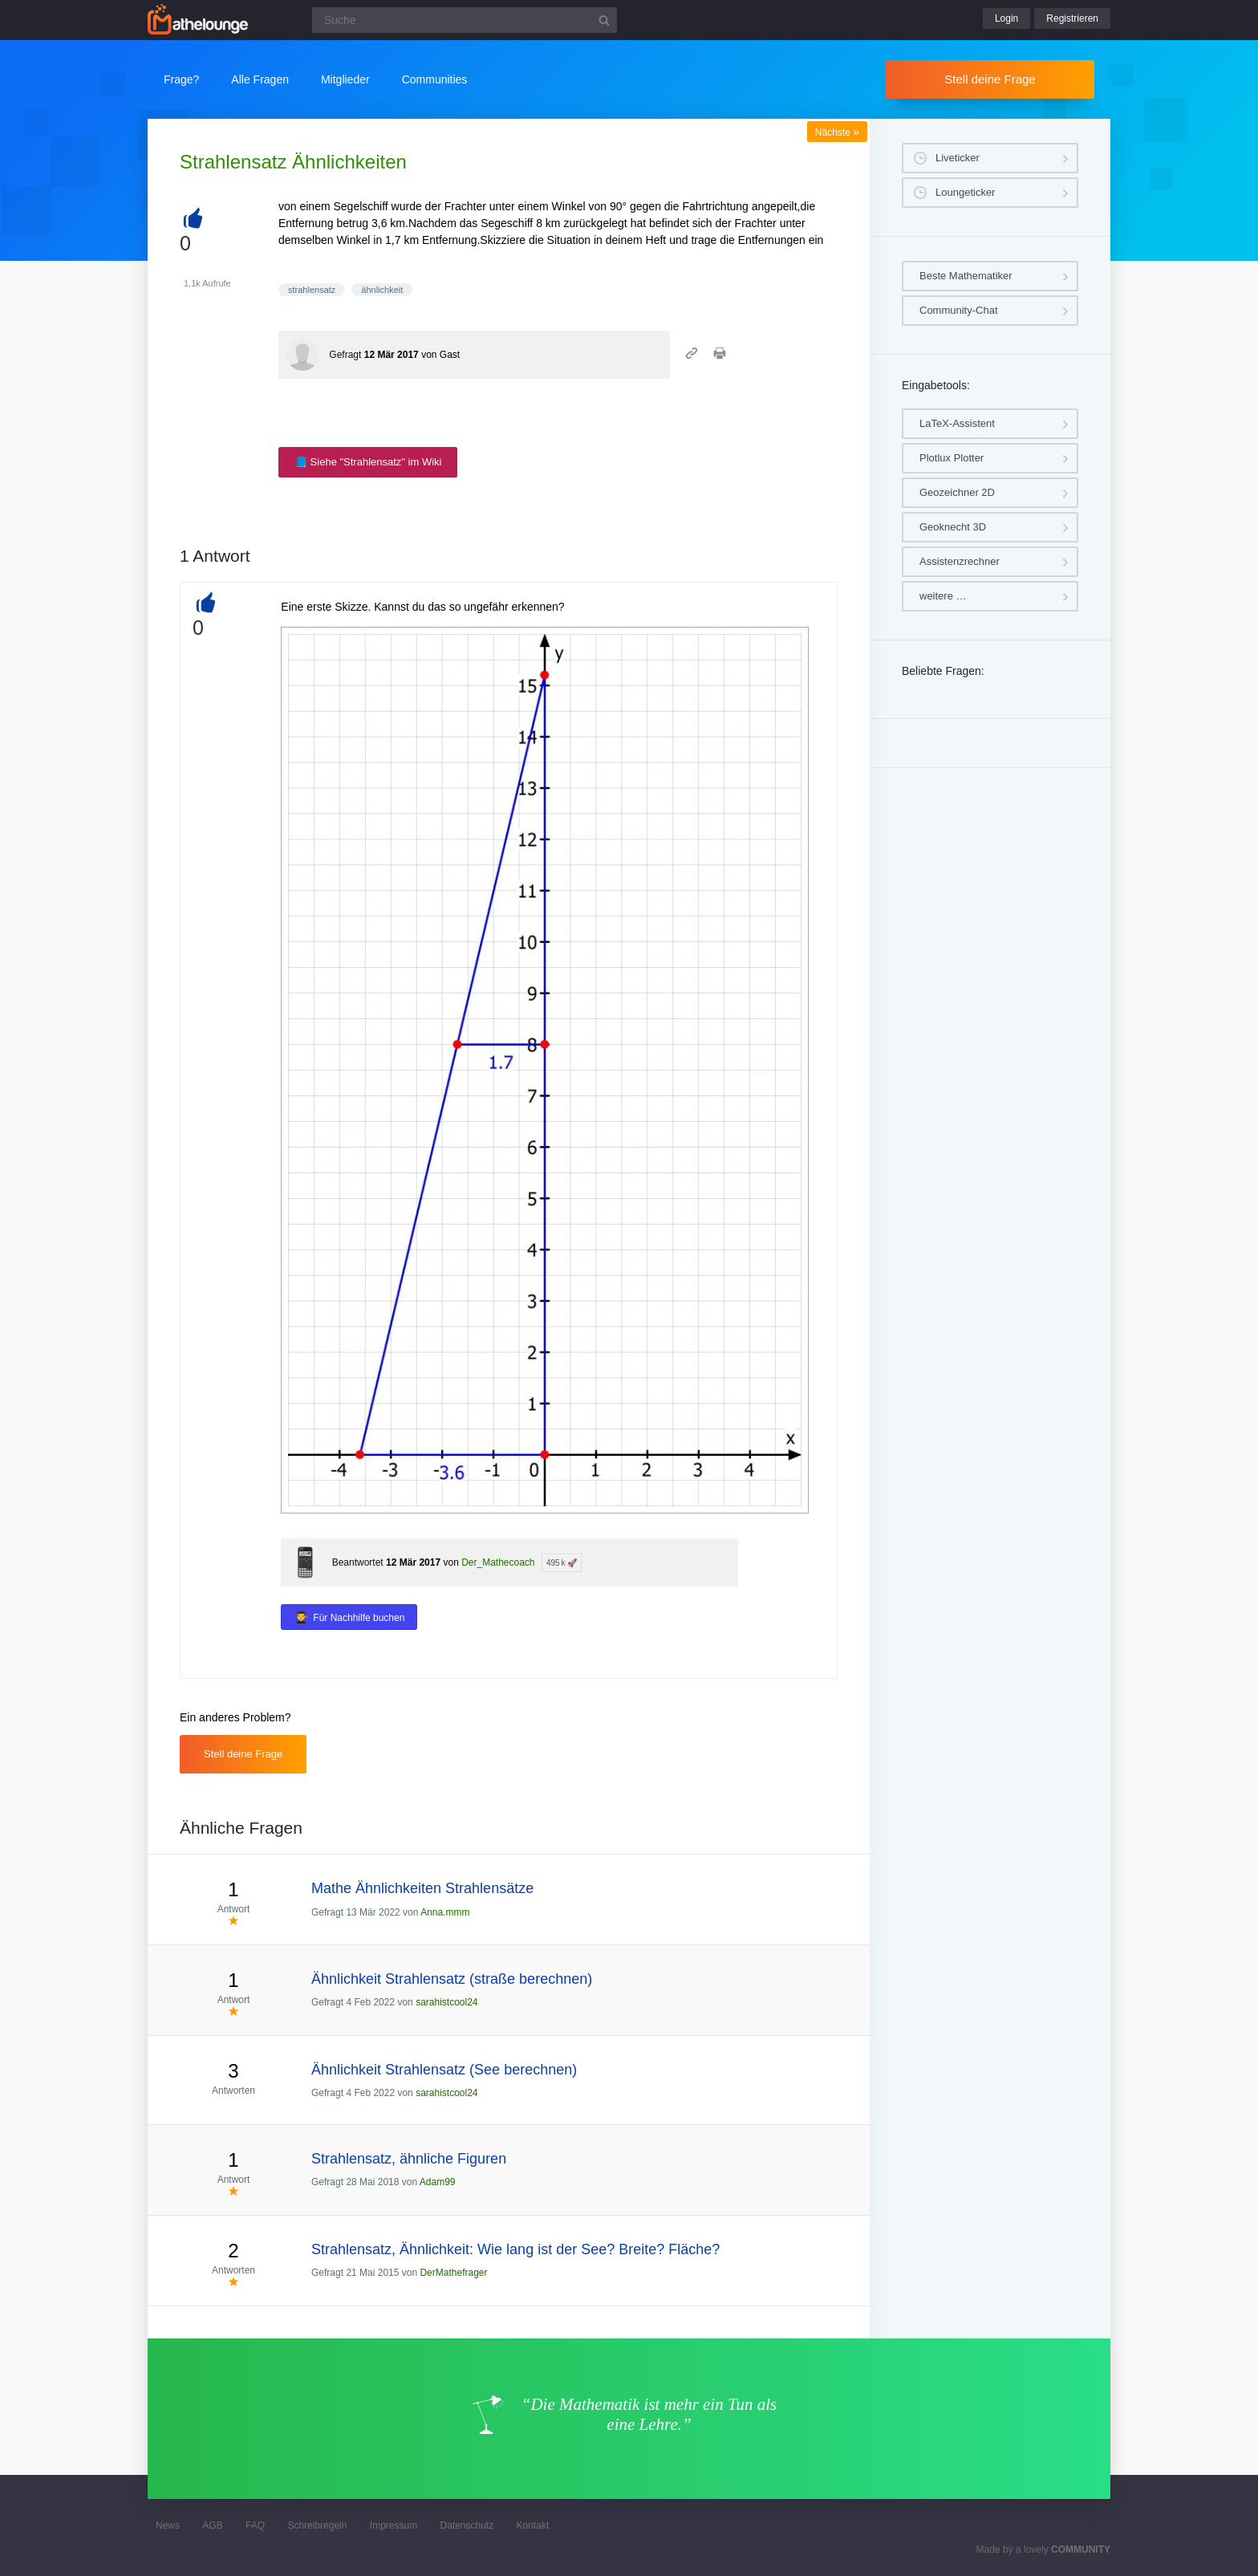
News (168, 2525)
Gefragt (345, 354)
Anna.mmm (444, 1912)
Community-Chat (958, 310)
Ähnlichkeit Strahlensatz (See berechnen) (444, 2070)
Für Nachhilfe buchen (358, 1617)
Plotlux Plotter (951, 458)
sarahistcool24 (446, 2002)
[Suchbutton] (604, 20)
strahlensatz (311, 290)
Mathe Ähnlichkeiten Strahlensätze (422, 1888)
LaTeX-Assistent (957, 423)
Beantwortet (357, 1562)
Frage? (181, 79)
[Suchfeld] (464, 20)
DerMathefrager (453, 2272)
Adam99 (438, 2182)
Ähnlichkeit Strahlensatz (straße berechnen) (451, 1979)
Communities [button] (435, 79)
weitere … (943, 596)
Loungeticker (965, 192)
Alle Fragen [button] (260, 79)
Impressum (393, 2525)
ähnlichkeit (382, 290)
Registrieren (1072, 18)
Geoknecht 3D (952, 527)
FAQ (255, 2525)
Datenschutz (466, 2525)
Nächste (837, 132)
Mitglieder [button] (345, 79)
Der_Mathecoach (497, 1562)
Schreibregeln (317, 2525)
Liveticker (957, 158)
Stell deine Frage (989, 79)
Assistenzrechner (959, 561)
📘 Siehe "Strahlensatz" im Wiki (367, 462)
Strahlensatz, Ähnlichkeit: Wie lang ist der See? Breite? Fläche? (515, 2249)
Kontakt (533, 2525)
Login (1006, 18)
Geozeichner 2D (957, 492)
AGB (212, 2525)
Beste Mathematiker (965, 276)
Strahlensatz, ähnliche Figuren (408, 2159)
